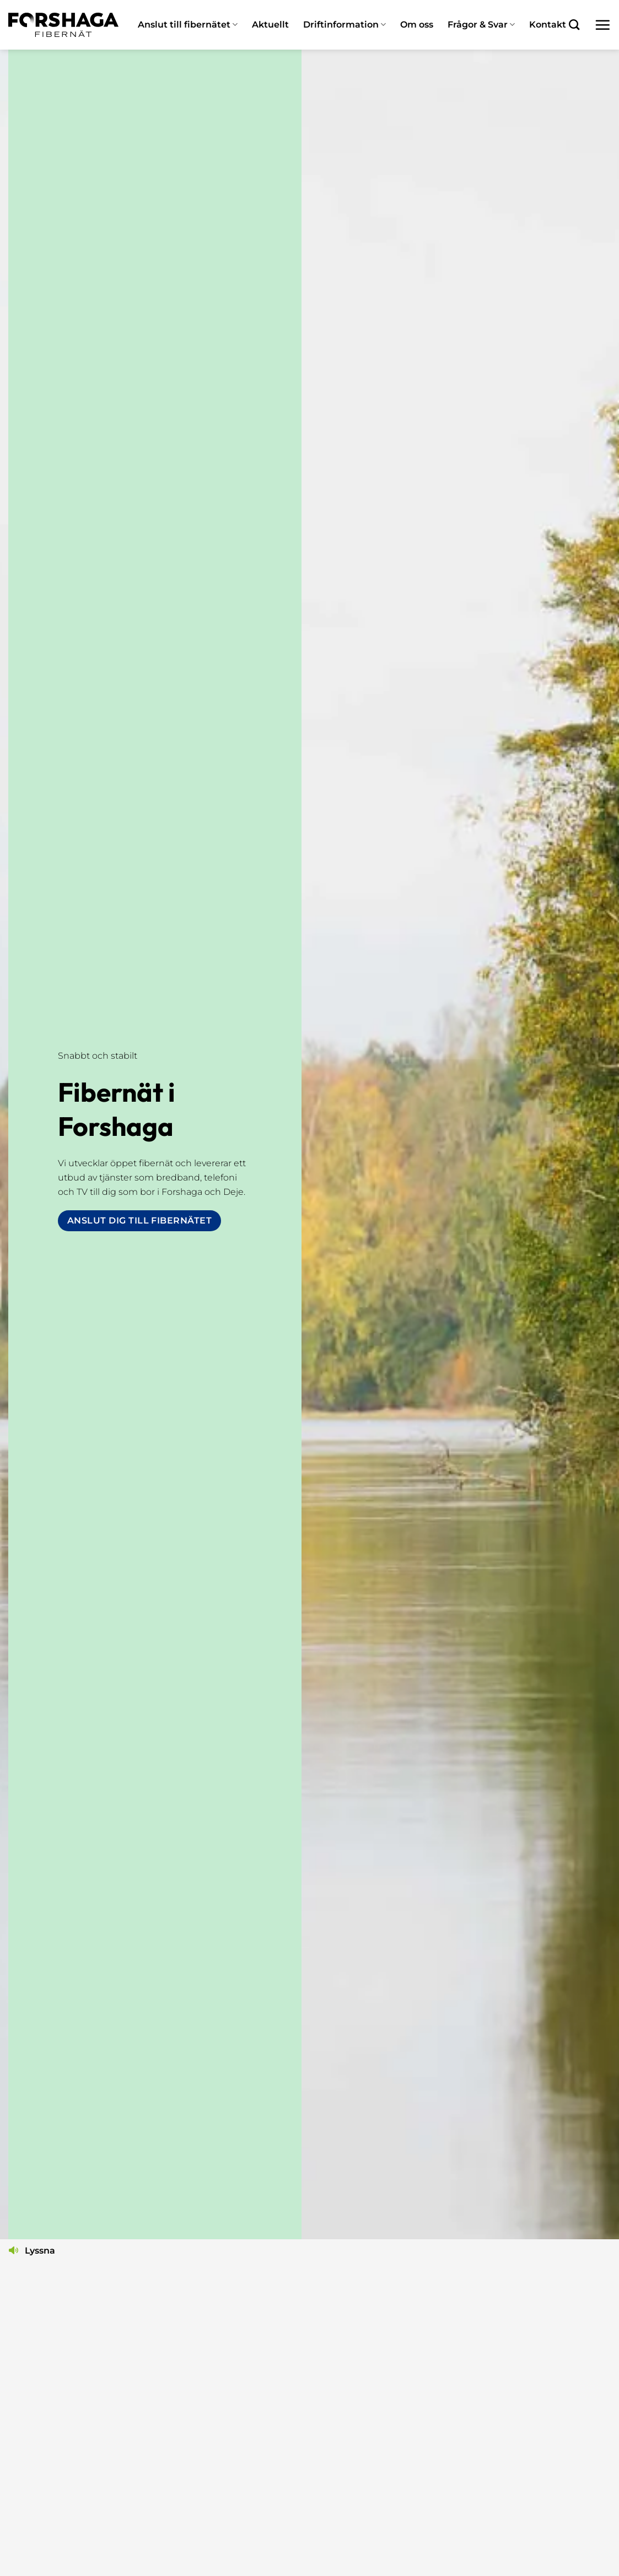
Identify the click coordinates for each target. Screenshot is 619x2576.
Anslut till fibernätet (188, 24)
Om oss (416, 24)
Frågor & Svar (481, 24)
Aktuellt (270, 24)
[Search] (574, 24)
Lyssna (40, 2250)
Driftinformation (344, 24)
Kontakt (547, 24)
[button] (602, 24)
